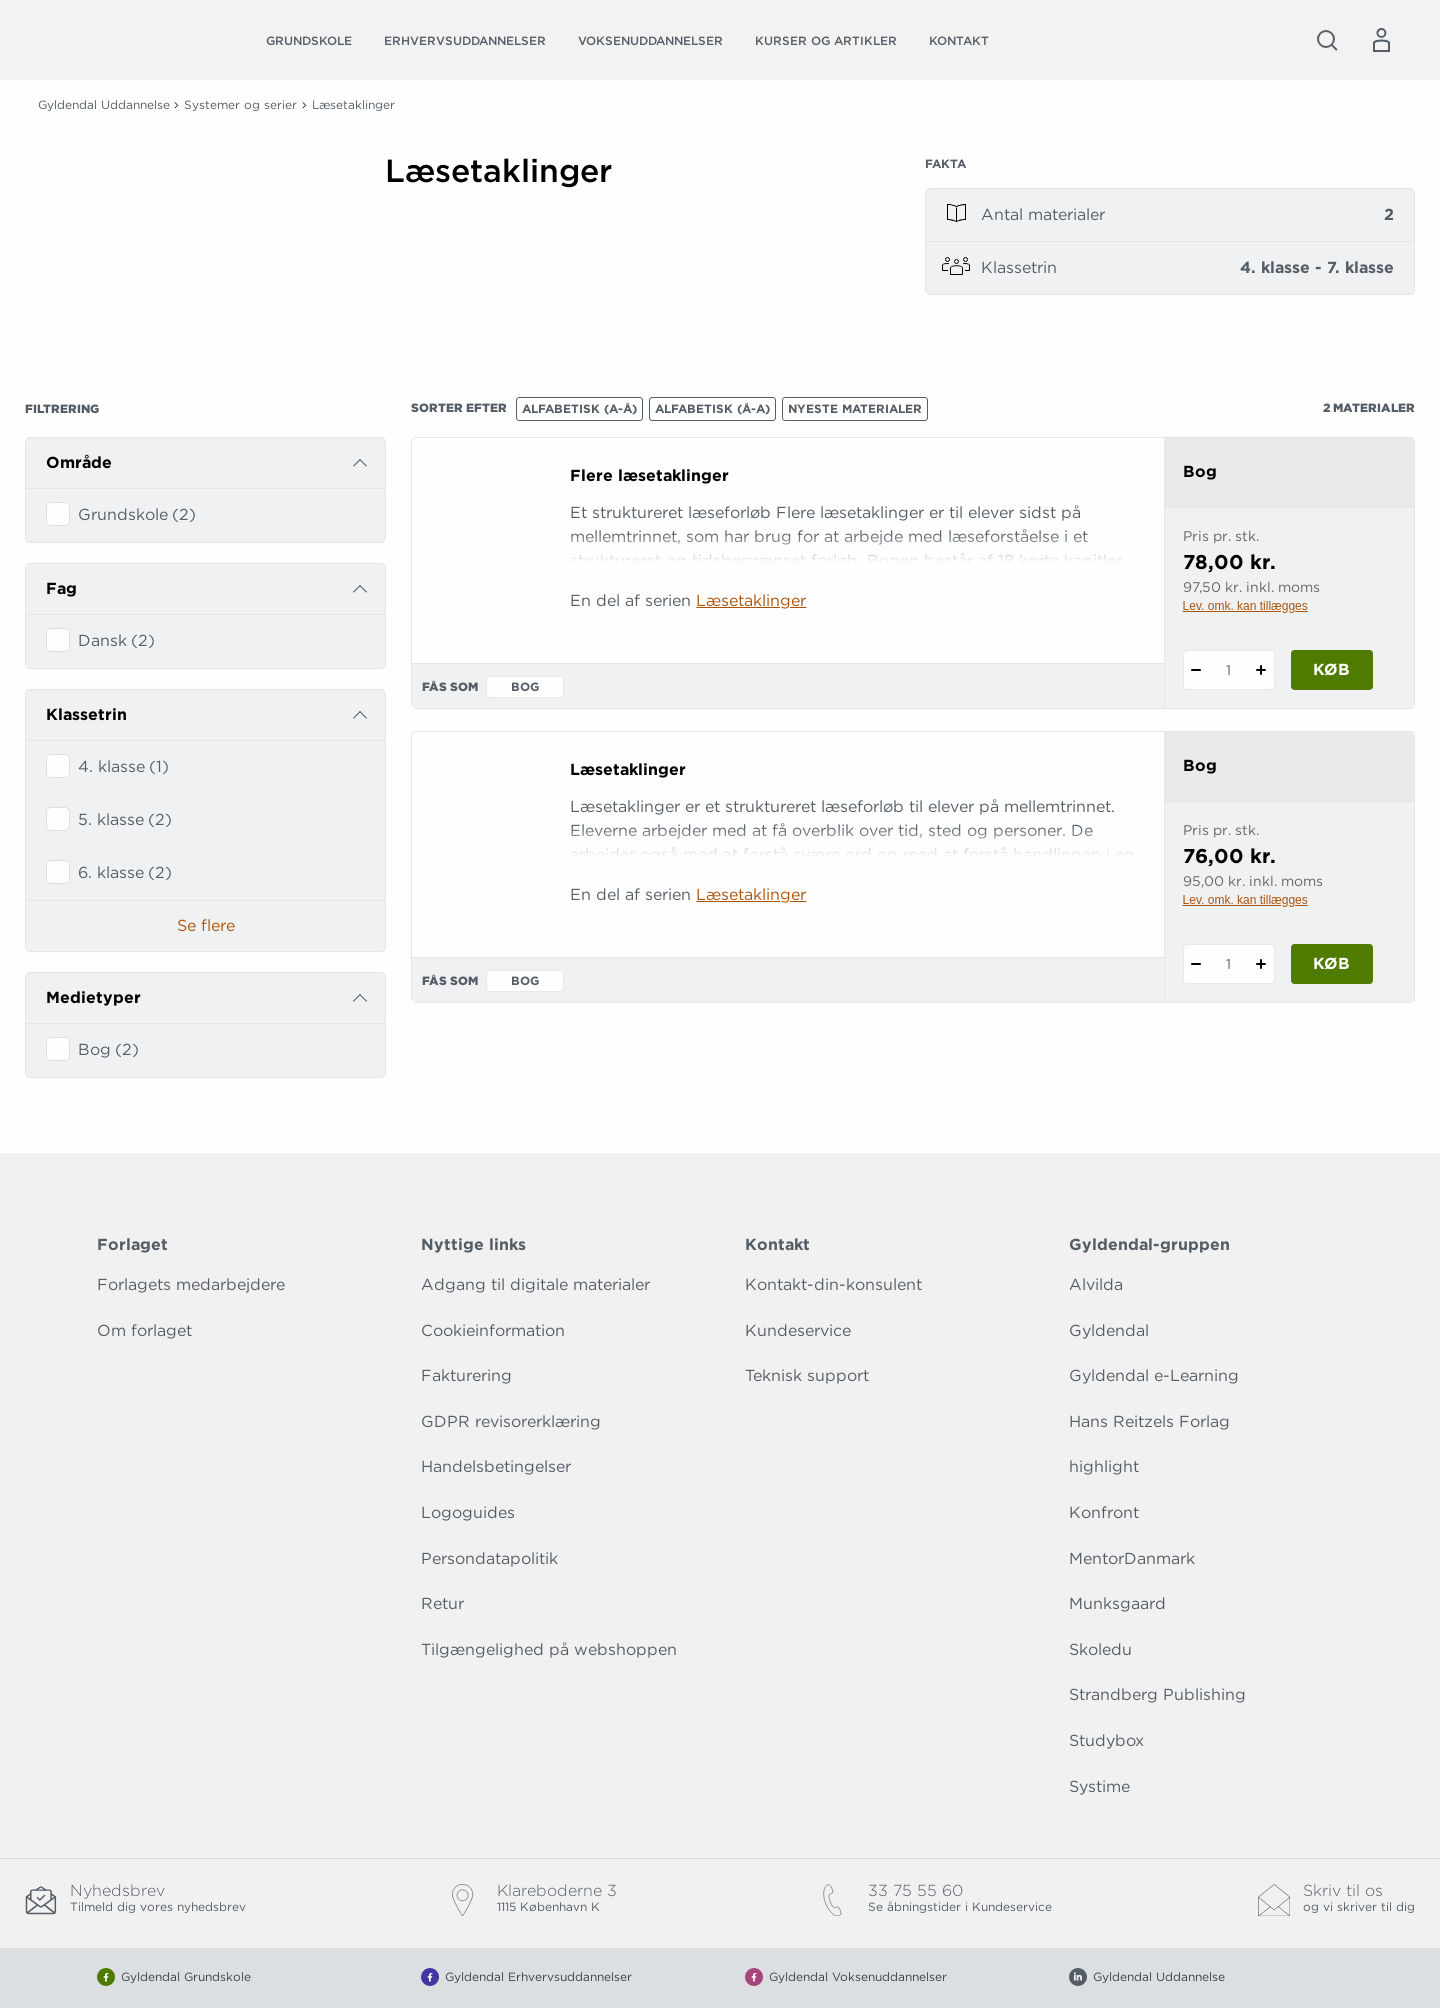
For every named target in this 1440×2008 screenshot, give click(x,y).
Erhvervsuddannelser (465, 40)
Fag (61, 588)
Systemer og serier (240, 104)
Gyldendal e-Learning (1154, 1375)
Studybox (1106, 1740)
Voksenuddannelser (650, 40)
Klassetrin (86, 714)
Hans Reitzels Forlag (1149, 1421)
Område (79, 462)
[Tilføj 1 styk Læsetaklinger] (1261, 964)
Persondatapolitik (489, 1558)
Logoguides (468, 1512)
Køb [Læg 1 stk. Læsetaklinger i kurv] (1331, 963)
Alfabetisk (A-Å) (579, 408)
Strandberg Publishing (1157, 1694)
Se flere (206, 925)
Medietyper (93, 997)
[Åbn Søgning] (1327, 40)
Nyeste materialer (855, 408)
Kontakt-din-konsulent (833, 1284)
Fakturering (466, 1375)
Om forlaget (144, 1330)
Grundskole (309, 40)
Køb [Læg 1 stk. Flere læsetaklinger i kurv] (1331, 669)
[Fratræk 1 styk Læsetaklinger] (1196, 964)
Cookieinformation (493, 1330)
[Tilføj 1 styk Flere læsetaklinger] (1261, 670)
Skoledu (1100, 1649)
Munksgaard (1117, 1603)
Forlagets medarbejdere (191, 1284)
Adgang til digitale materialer (535, 1284)
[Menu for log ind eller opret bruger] (1381, 40)
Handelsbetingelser (496, 1466)
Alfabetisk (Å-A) (712, 408)
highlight (1104, 1466)
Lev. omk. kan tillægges (1245, 606)
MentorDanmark (1132, 1558)
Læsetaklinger (751, 600)
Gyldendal (1109, 1330)
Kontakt (959, 40)
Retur (442, 1603)
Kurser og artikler (826, 40)
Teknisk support (807, 1375)
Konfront (1104, 1512)
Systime (1099, 1786)
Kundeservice (798, 1330)
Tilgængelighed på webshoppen (549, 1649)
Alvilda (1096, 1284)
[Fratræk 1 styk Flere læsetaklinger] (1196, 670)
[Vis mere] (630, 239)
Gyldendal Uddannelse (104, 104)
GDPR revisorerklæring (511, 1421)
